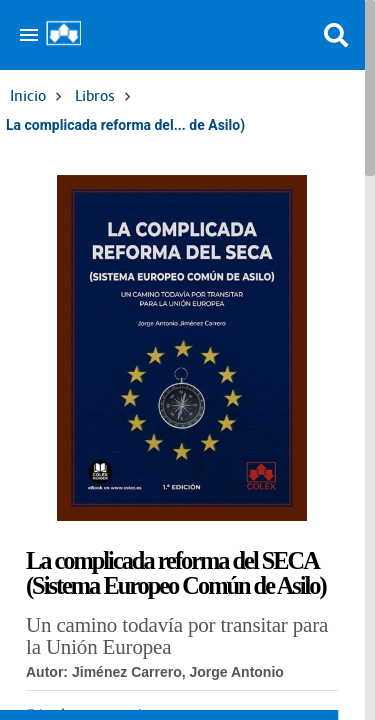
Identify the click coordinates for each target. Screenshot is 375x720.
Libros (95, 96)
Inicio (28, 96)
